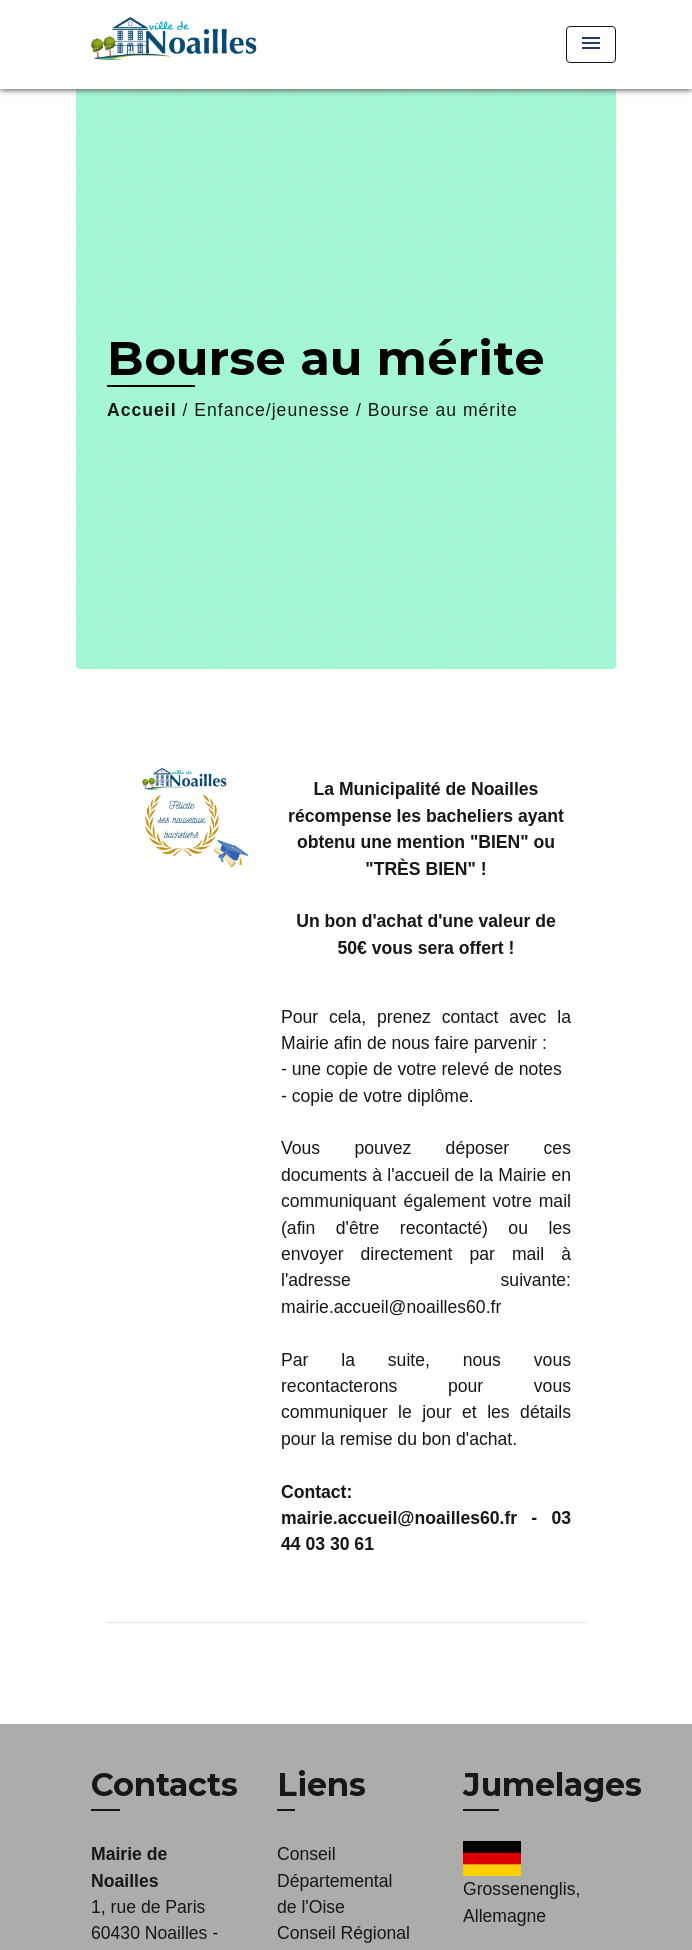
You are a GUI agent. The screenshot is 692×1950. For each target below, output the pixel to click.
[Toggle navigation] (591, 44)
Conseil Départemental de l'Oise (334, 1880)
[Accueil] (170, 44)
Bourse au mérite (443, 410)
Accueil (142, 410)
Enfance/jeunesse (272, 410)
